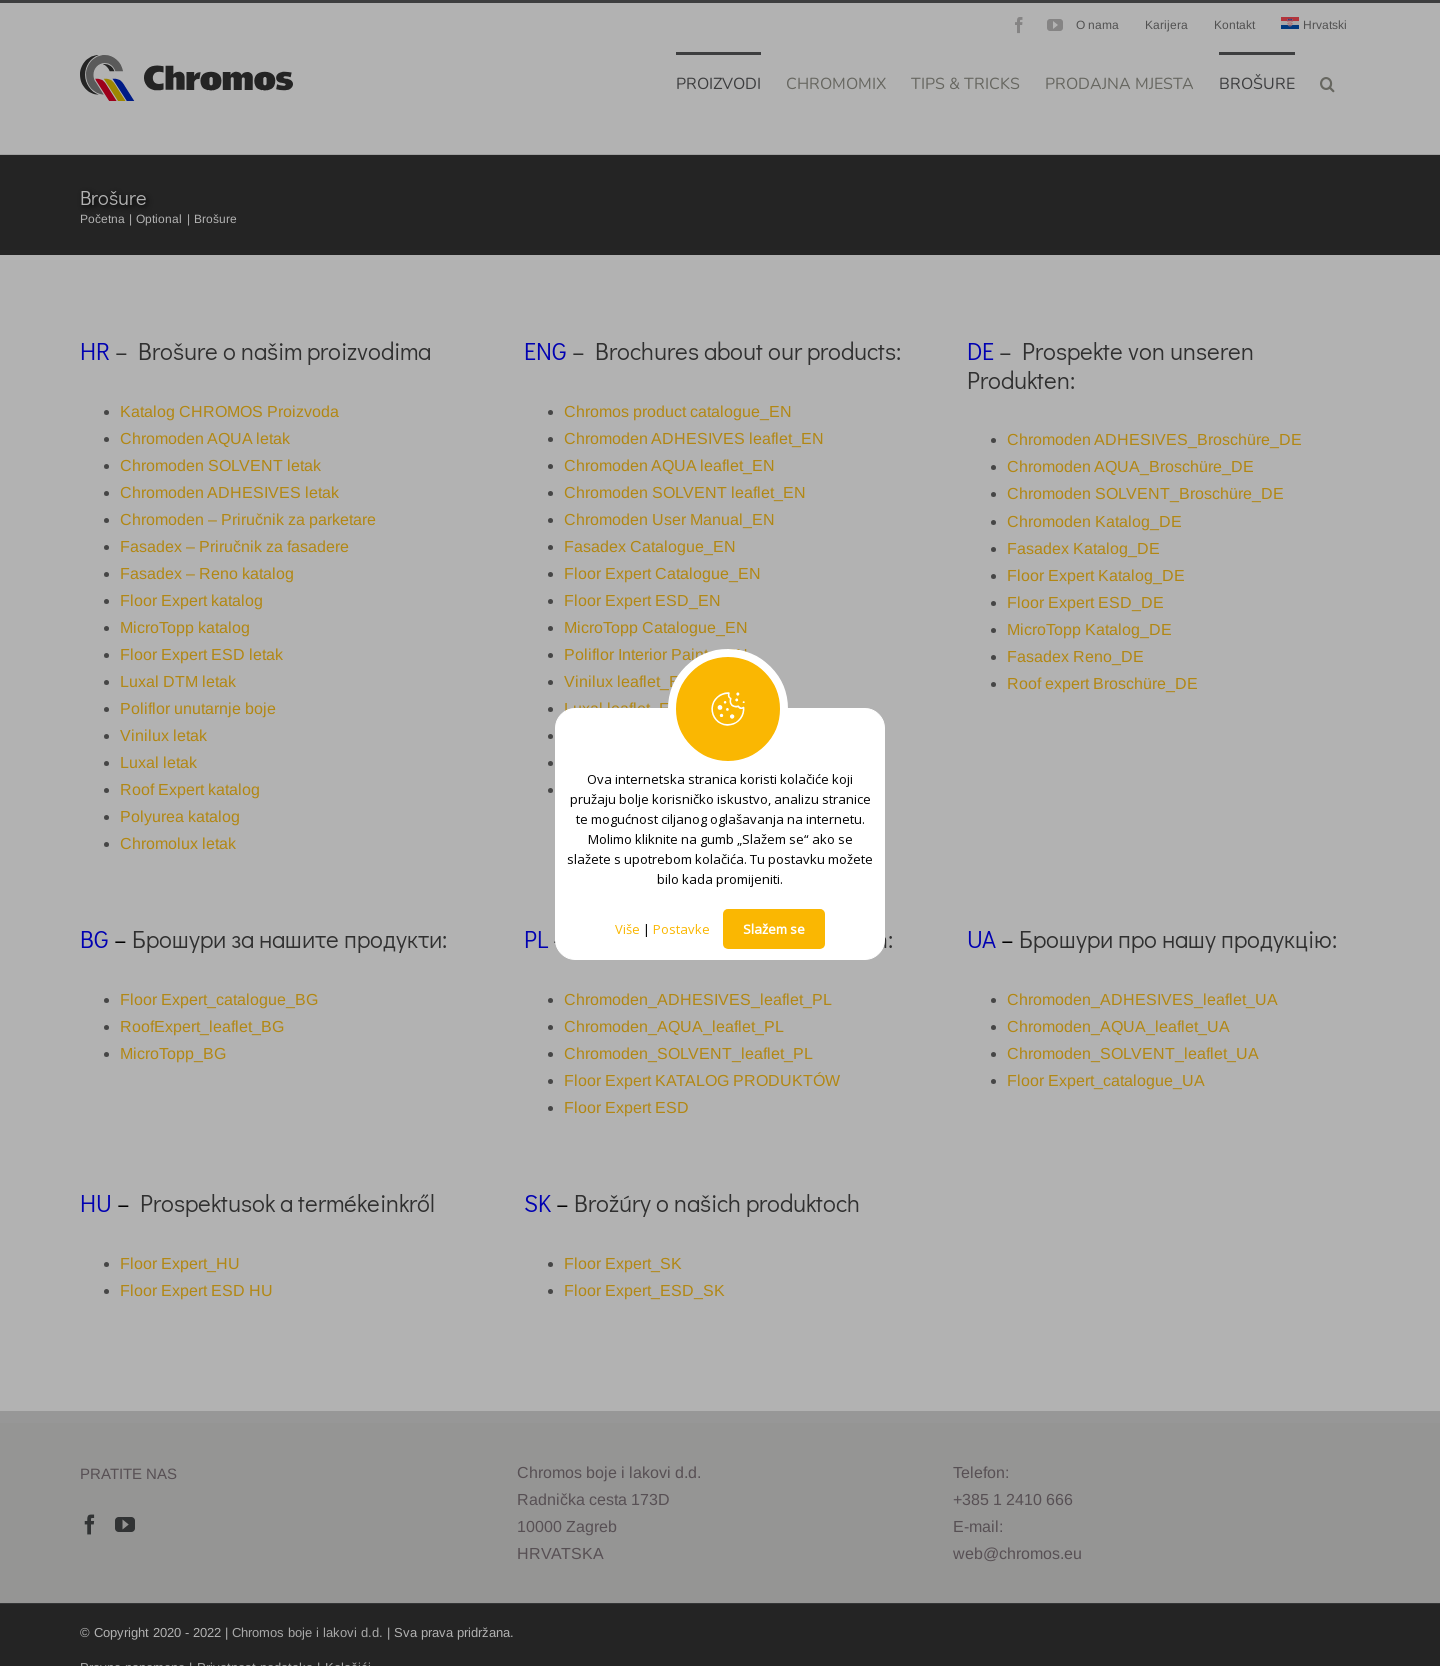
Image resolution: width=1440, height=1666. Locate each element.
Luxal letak (158, 762)
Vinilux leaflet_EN (628, 681)
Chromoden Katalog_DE (1094, 521)
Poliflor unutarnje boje (198, 708)
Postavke (681, 929)
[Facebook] (90, 1525)
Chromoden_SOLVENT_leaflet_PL (688, 1053)
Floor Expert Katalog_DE (1096, 575)
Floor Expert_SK (623, 1263)
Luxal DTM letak (178, 681)
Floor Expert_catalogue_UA (1106, 1080)
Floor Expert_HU (180, 1263)
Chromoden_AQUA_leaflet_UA (1118, 1026)
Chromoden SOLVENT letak (220, 465)
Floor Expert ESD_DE (1085, 602)
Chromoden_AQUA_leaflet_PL (674, 1026)
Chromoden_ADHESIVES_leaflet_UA (1142, 999)
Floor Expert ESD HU (196, 1290)
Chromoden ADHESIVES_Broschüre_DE (1154, 439)
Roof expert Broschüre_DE (1102, 683)
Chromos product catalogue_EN (678, 411)
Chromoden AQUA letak (205, 438)
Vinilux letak (163, 735)
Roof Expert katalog (190, 789)
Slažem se (774, 929)
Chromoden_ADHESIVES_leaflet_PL (698, 999)
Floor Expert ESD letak (201, 654)
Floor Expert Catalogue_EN (662, 573)
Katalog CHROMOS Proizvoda (229, 411)
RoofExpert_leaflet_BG (202, 1026)
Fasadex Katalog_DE (1083, 548)
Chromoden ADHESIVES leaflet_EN (694, 438)
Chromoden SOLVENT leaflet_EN (685, 492)
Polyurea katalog (180, 816)
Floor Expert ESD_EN (642, 600)
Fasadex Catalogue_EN (650, 546)
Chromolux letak (178, 843)
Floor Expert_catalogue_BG (219, 999)
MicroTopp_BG (173, 1053)
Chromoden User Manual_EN (669, 519)
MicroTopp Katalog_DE (1089, 629)
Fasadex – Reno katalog (207, 573)
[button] (1327, 82)
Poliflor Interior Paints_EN (656, 654)
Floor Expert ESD (626, 1107)
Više (627, 929)
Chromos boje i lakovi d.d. (307, 1632)
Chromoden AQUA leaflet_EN (669, 465)
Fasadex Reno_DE (1075, 656)
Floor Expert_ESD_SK (644, 1290)
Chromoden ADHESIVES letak (229, 492)
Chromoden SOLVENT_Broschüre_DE (1145, 493)
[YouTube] (125, 1525)
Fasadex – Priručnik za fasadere (234, 546)
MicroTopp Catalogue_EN (656, 627)
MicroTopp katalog (185, 627)
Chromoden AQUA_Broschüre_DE (1130, 466)
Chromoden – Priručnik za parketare (248, 519)
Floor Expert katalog (191, 600)
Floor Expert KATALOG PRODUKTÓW (702, 1080)
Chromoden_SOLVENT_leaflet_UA (1133, 1053)
